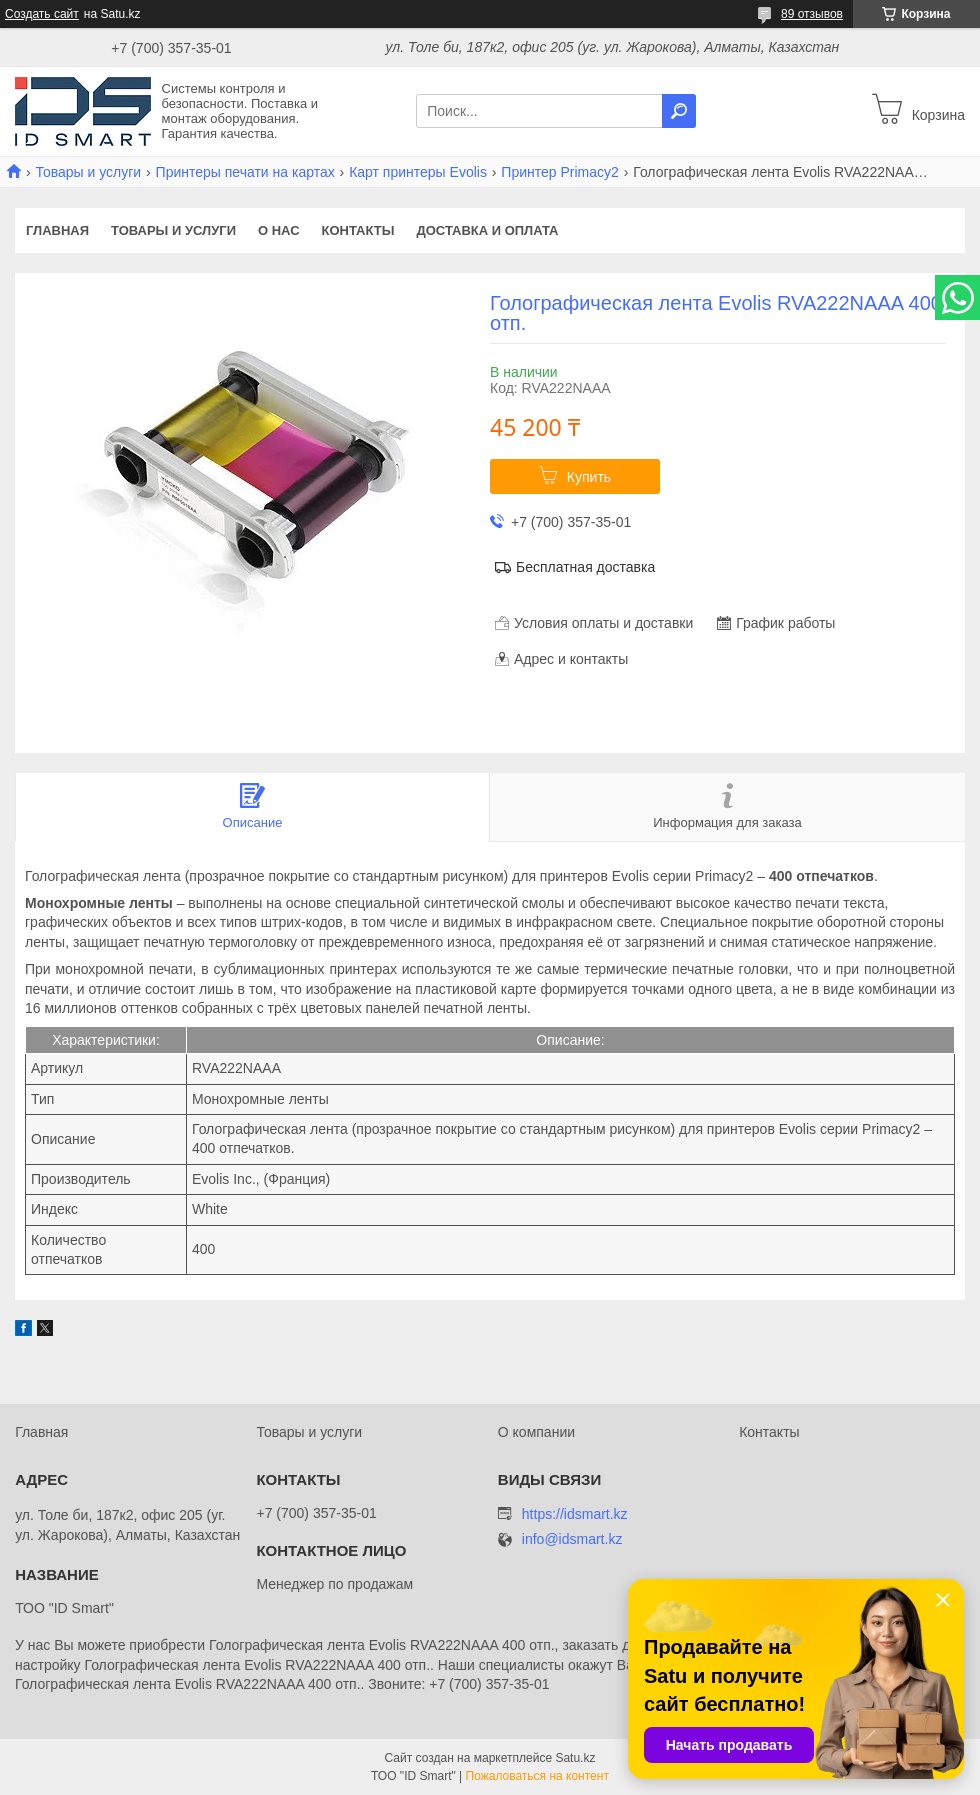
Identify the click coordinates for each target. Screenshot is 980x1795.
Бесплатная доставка (585, 567)
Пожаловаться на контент (537, 1776)
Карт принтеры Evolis (418, 172)
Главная (57, 230)
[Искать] (679, 111)
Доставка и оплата (487, 230)
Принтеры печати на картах (245, 172)
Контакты (358, 230)
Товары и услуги (88, 172)
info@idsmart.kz (572, 1539)
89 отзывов (812, 14)
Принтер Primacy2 (559, 172)
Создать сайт (42, 14)
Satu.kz (575, 1758)
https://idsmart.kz (575, 1514)
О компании (536, 1432)
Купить (589, 477)
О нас (279, 230)
